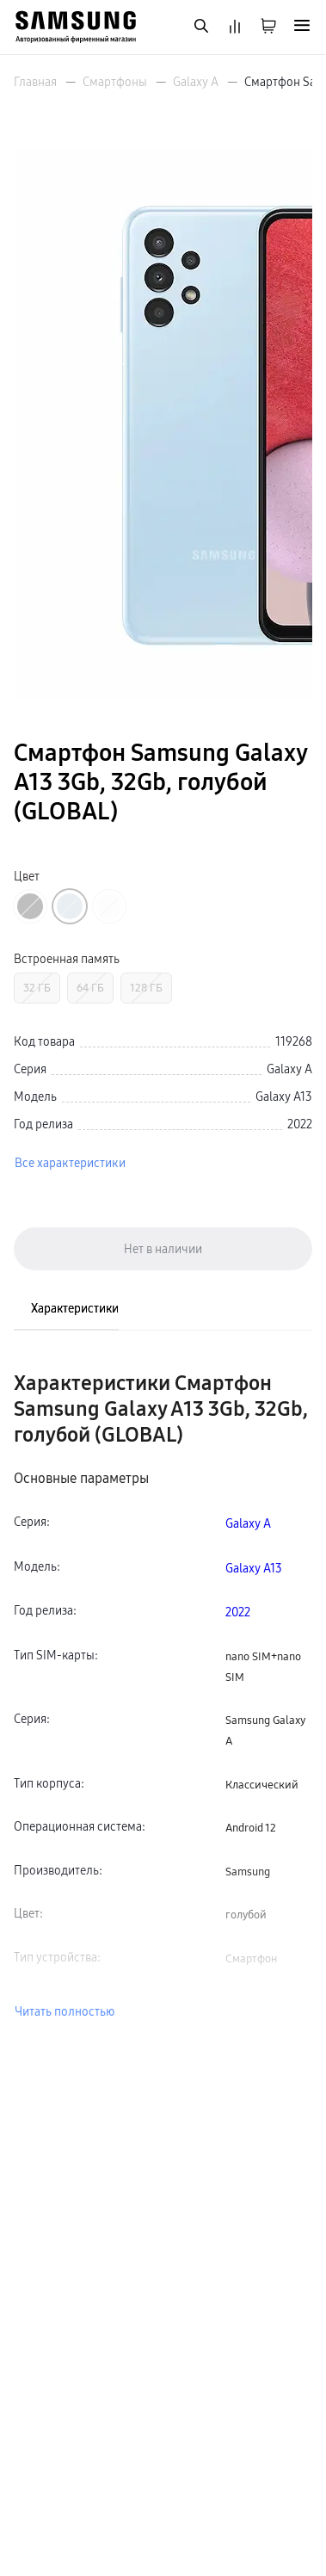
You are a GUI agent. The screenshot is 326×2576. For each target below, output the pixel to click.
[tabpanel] (163, 1695)
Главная (35, 82)
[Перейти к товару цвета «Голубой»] (69, 906)
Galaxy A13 (253, 1568)
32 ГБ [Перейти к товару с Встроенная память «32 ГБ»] (37, 987)
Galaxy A (195, 82)
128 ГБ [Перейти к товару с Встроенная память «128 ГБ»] (146, 987)
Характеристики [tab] (75, 1308)
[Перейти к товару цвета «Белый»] (109, 906)
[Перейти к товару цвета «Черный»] (30, 906)
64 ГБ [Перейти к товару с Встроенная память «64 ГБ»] (90, 987)
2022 (237, 1612)
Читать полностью (64, 2011)
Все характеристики (70, 1163)
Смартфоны (115, 82)
